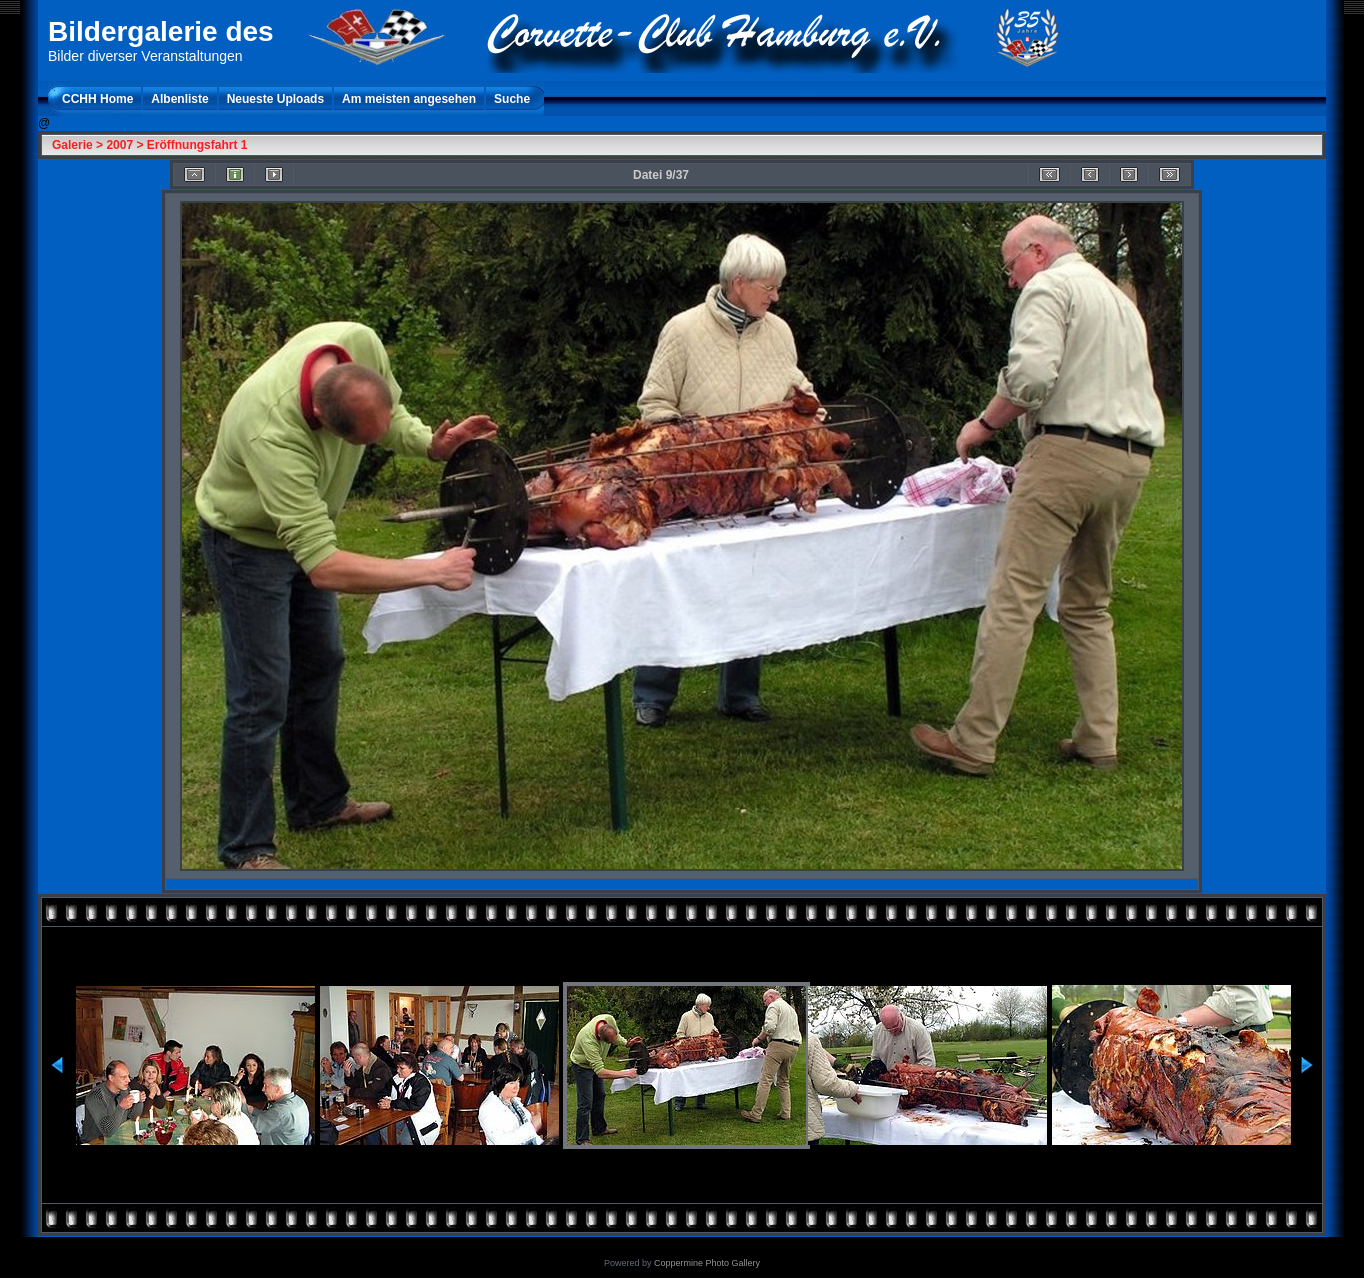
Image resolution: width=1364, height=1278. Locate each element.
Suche (512, 99)
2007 (119, 145)
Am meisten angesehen (409, 99)
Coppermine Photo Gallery (707, 1263)
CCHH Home (97, 99)
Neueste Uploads (275, 99)
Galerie (72, 145)
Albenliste (179, 99)
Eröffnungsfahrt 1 (197, 145)
